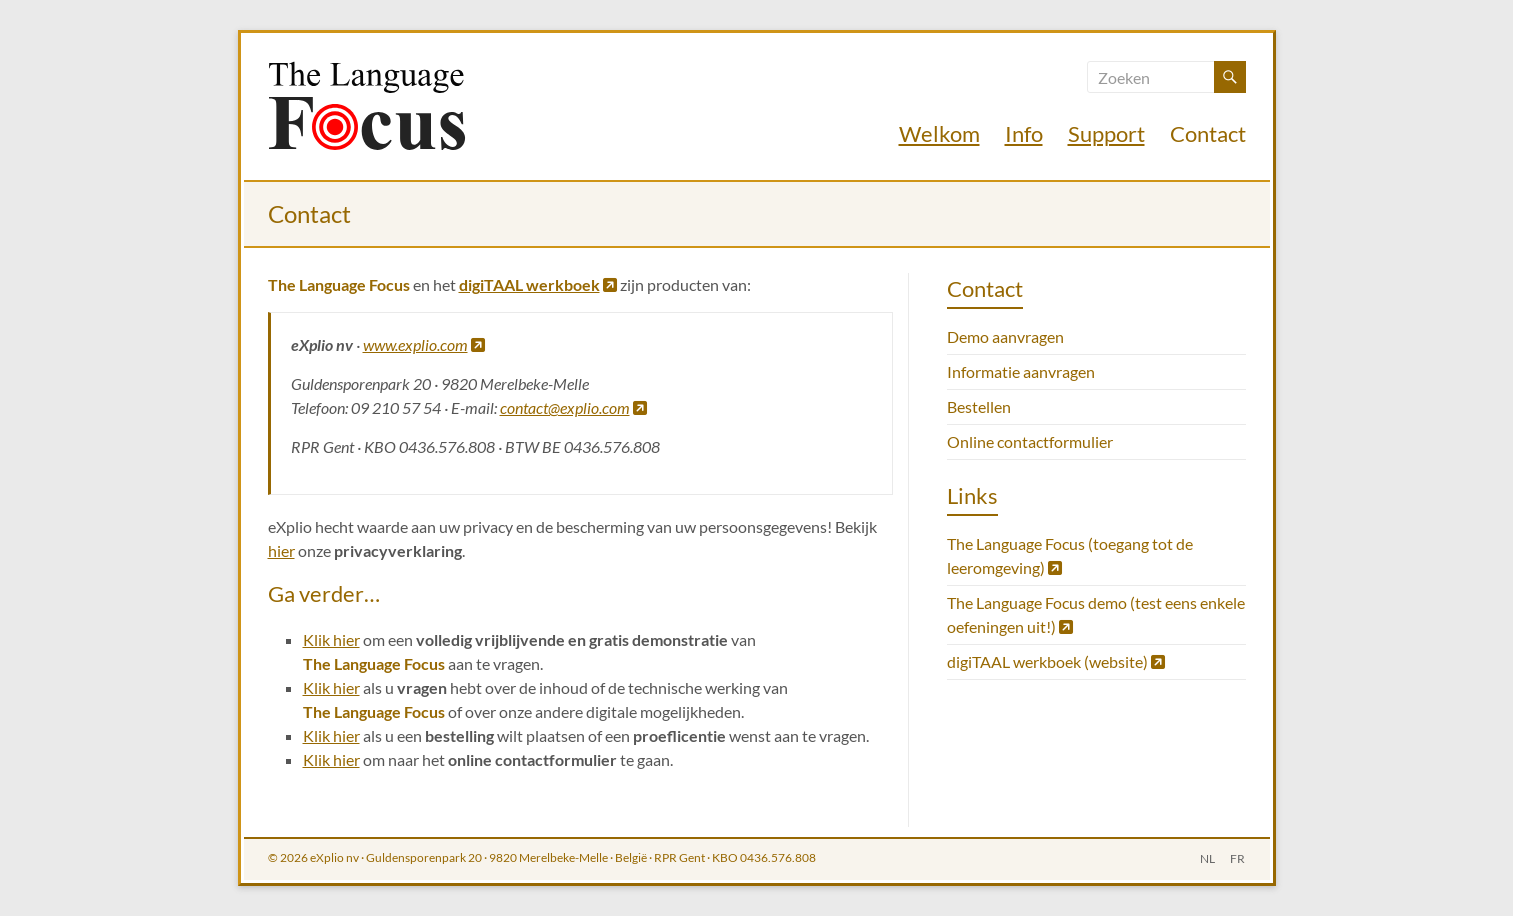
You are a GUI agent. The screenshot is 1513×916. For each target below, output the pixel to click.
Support (1106, 133)
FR (1238, 857)
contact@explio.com (573, 407)
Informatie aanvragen (1021, 371)
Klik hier (331, 639)
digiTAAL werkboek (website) (1056, 661)
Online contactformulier (1030, 441)
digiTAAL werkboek (538, 284)
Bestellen (979, 406)
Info (1024, 133)
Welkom (939, 133)
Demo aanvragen (1005, 336)
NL (1207, 857)
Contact (1208, 133)
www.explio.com (424, 344)
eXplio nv (334, 857)
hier (281, 550)
